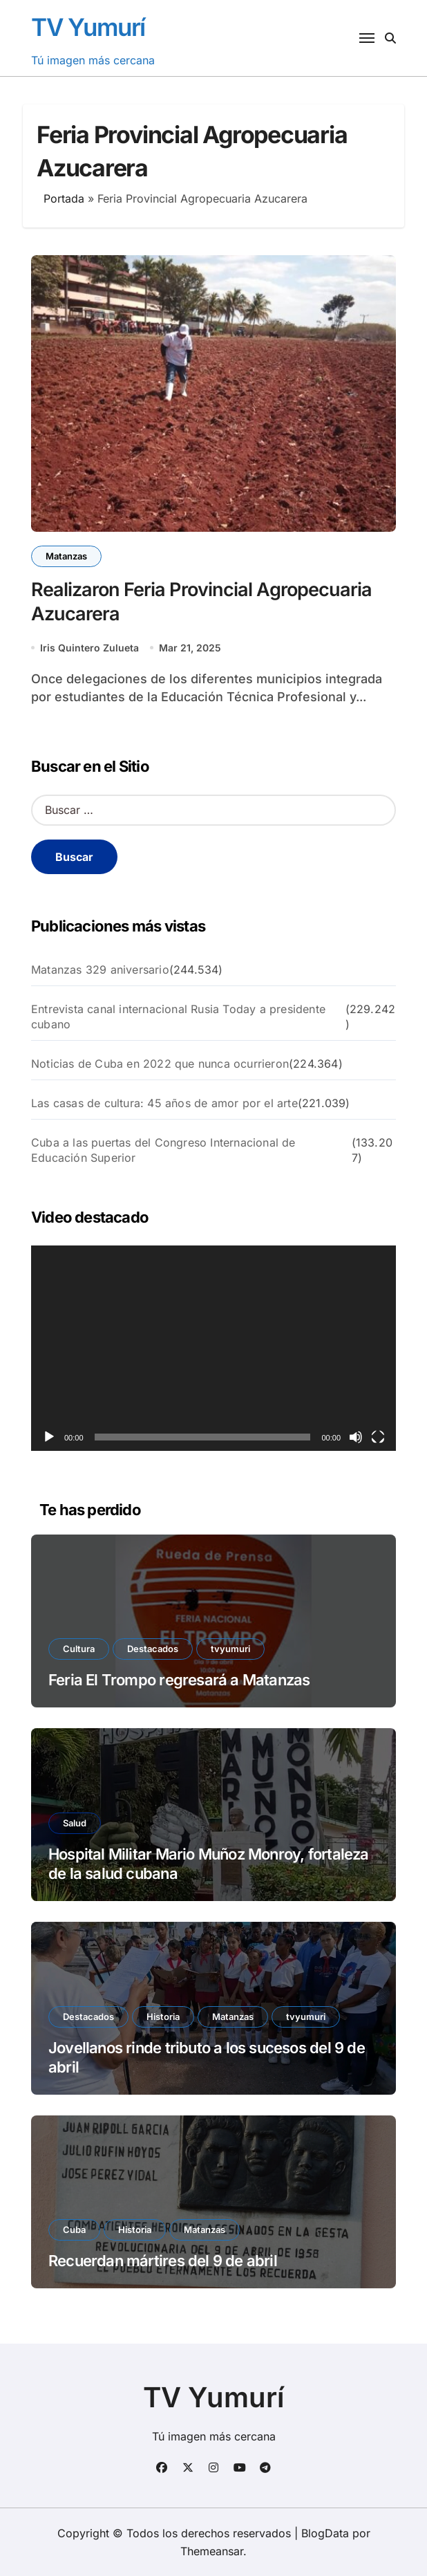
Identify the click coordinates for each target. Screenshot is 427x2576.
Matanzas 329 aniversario (100, 969)
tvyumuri (230, 1648)
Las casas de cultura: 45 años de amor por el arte (164, 1103)
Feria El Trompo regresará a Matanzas (179, 1680)
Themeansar (211, 2551)
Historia (163, 2016)
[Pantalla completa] (378, 1437)
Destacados (152, 1648)
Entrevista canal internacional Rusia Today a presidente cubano (178, 1016)
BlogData (325, 2533)
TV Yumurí (88, 26)
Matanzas (66, 556)
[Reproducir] (49, 1437)
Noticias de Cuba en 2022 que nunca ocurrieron (160, 1064)
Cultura (79, 1648)
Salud (74, 1822)
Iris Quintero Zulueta (89, 648)
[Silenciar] (356, 1437)
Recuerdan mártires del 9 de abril (162, 2261)
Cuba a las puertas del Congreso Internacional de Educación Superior (163, 1150)
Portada (64, 198)
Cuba (74, 2229)
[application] (213, 1348)
